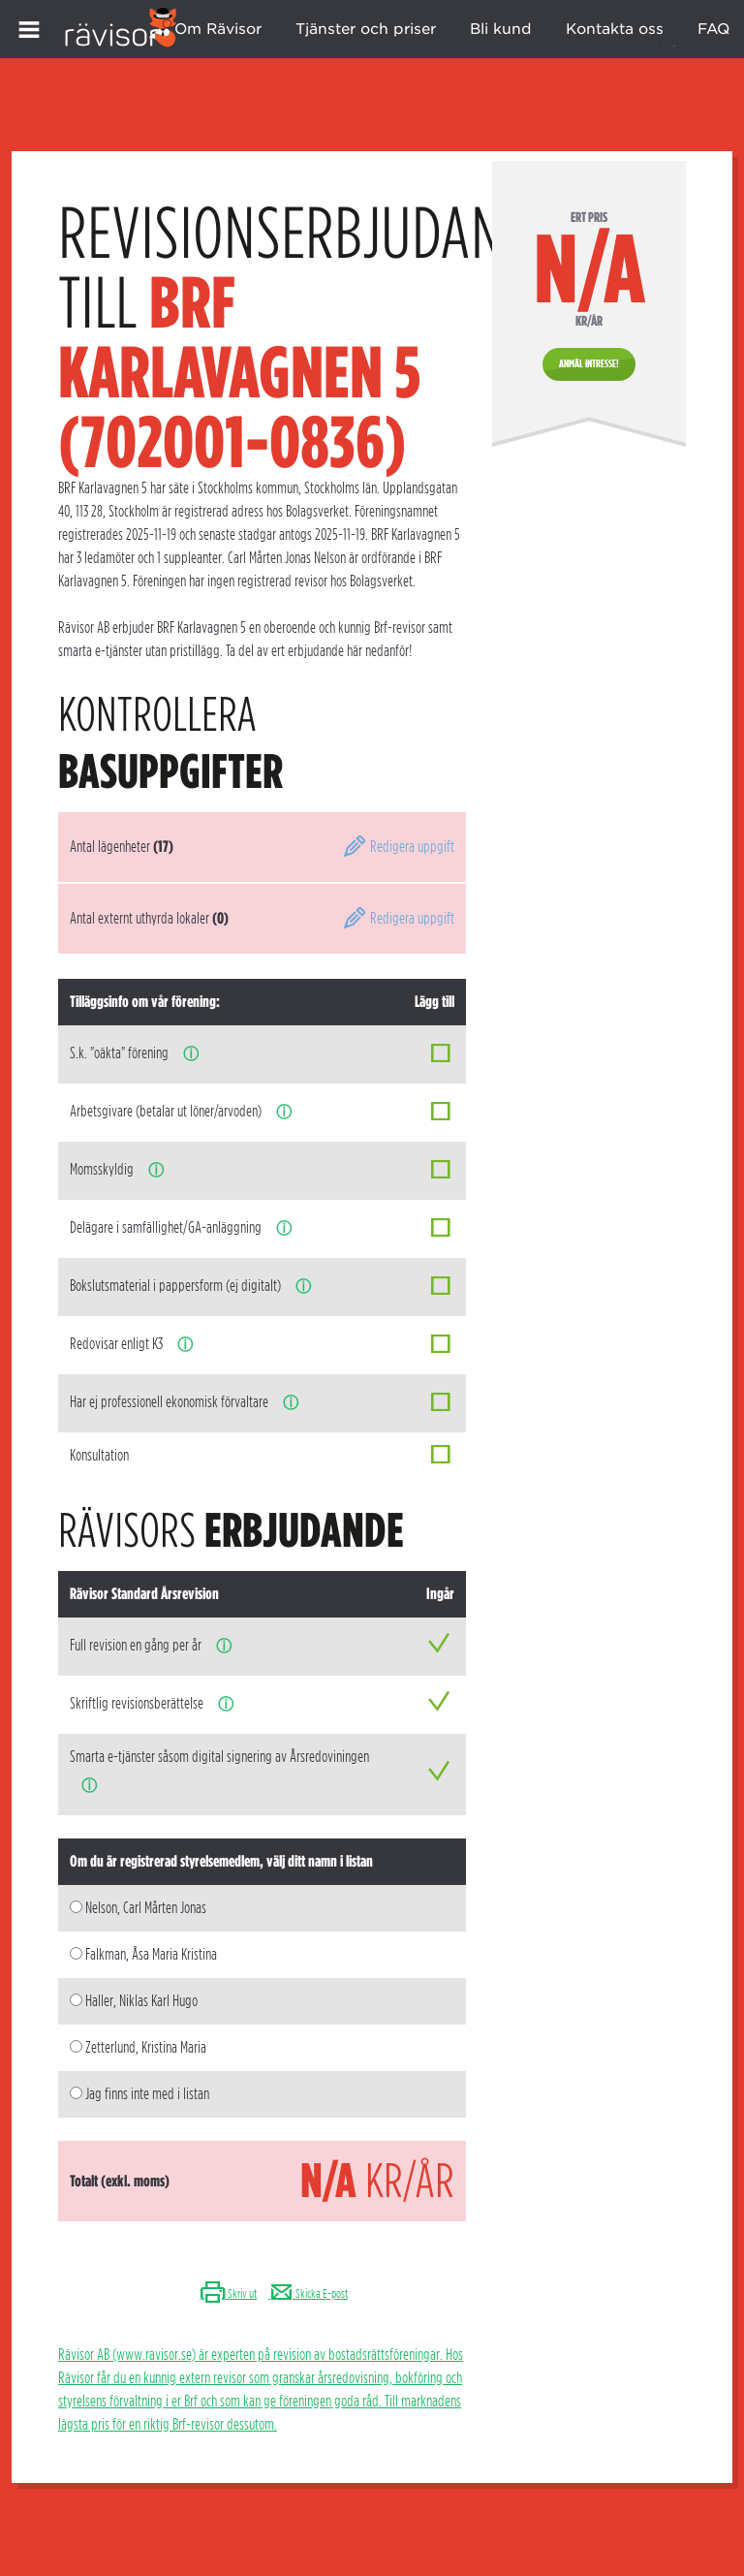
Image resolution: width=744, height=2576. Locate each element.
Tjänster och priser (365, 29)
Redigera (398, 846)
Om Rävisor (218, 29)
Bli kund (501, 29)
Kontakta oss (615, 29)
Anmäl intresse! (589, 363)
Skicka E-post (308, 2293)
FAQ (713, 29)
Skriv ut (228, 2293)
